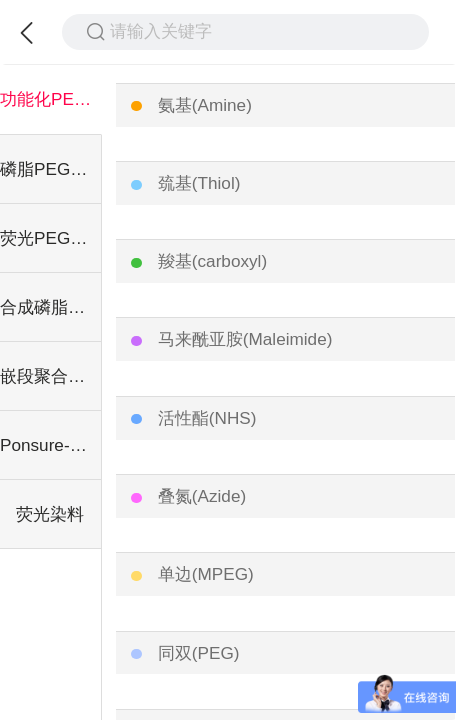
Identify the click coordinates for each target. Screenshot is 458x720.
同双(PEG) (199, 653)
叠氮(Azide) (202, 496)
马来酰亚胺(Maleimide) (245, 339)
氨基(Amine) (205, 105)
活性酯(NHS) (207, 418)
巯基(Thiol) (199, 183)
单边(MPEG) (206, 574)
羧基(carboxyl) (212, 261)
